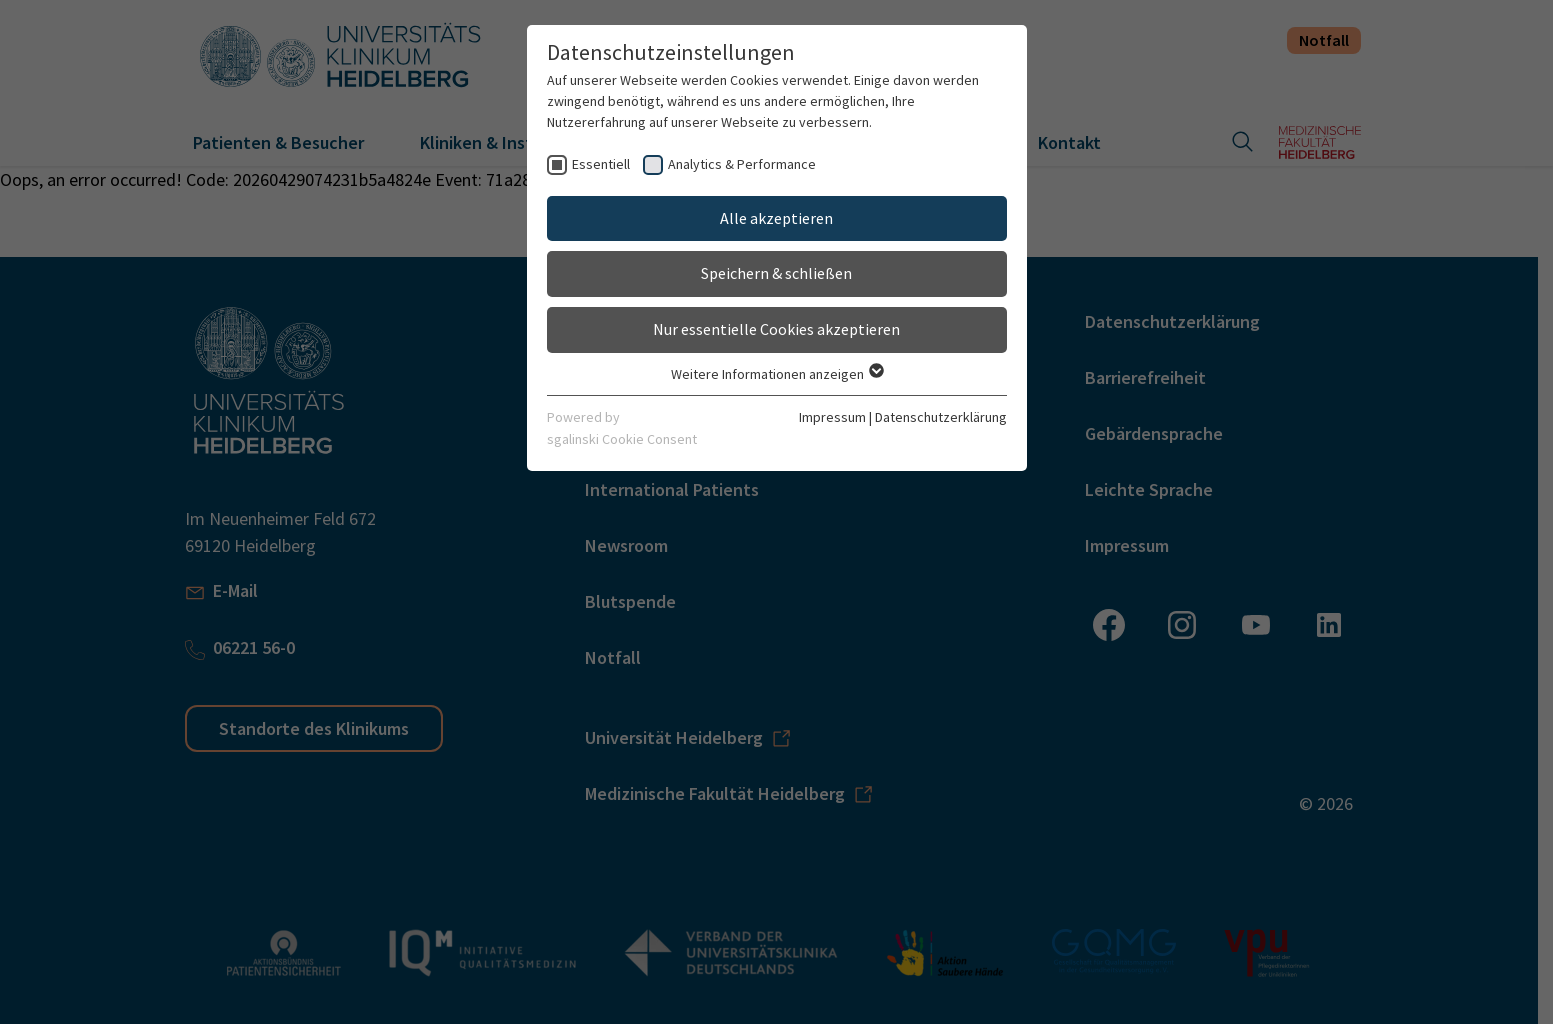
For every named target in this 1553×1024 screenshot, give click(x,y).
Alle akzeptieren (776, 218)
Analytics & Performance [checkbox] (742, 164)
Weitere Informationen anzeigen (776, 374)
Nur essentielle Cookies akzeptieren (776, 329)
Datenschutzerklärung (941, 417)
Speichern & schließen (776, 273)
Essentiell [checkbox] (601, 164)
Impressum (832, 417)
